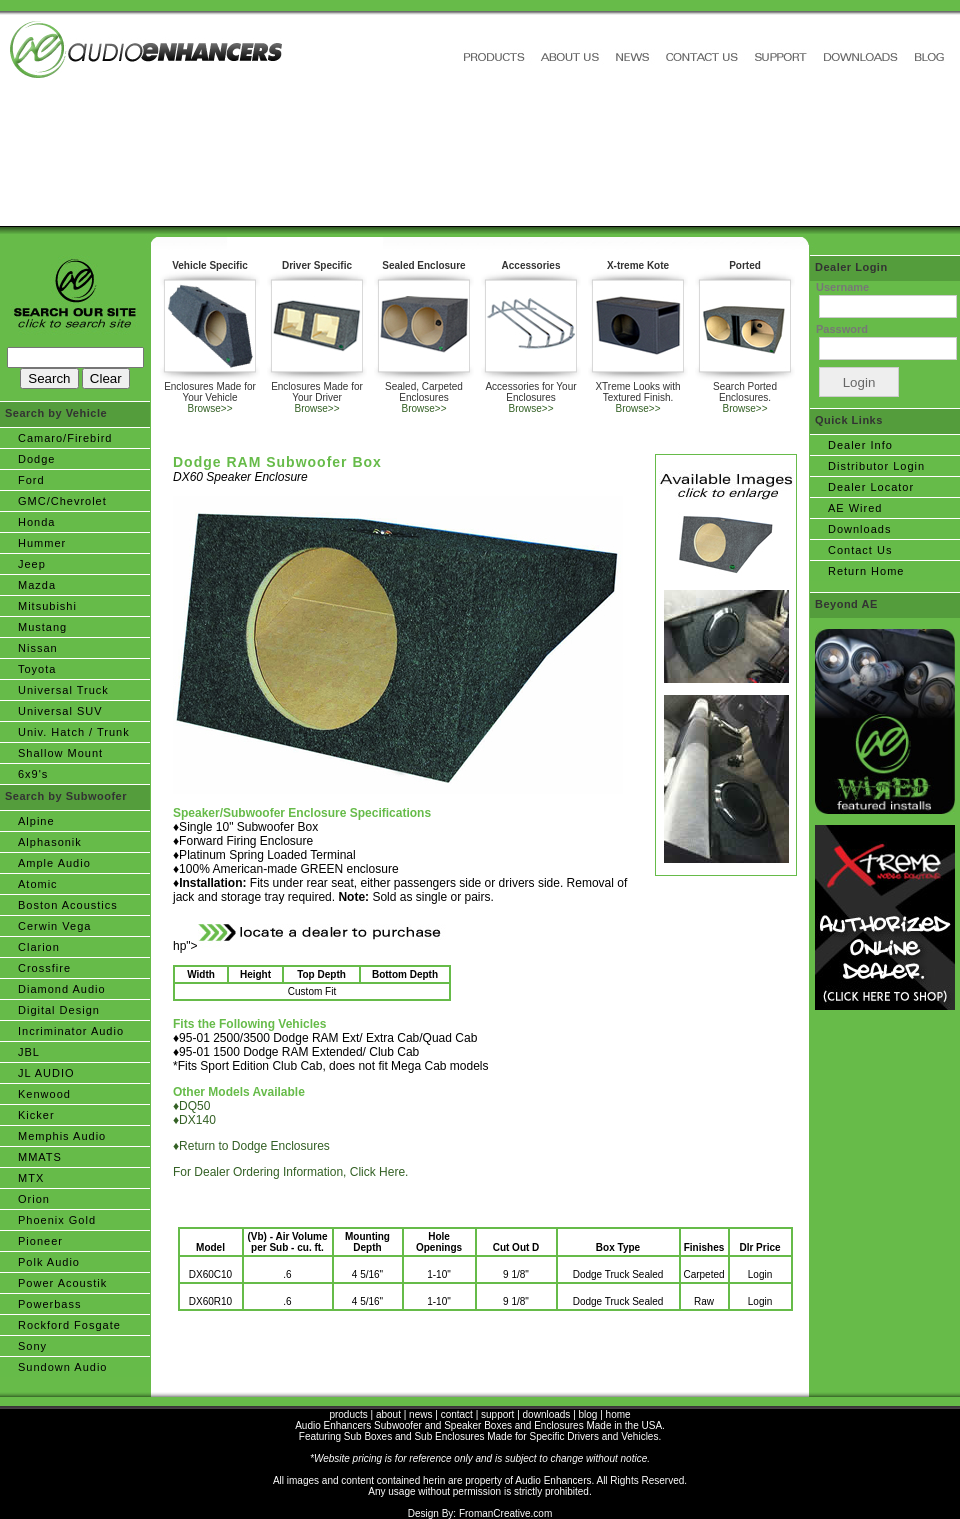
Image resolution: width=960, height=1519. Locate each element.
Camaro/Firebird (65, 438)
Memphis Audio (62, 1136)
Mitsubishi (47, 606)
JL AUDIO (46, 1073)
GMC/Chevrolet (62, 501)
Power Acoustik (62, 1283)
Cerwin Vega (54, 926)
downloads (547, 1414)
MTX (31, 1178)
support (497, 1414)
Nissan (38, 648)
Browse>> (209, 408)
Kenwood (44, 1094)
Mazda (37, 585)
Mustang (42, 627)
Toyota (37, 669)
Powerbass (49, 1304)
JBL (29, 1052)
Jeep (32, 564)
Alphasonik (50, 842)
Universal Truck (63, 690)
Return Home (866, 571)
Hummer (42, 543)
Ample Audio (54, 863)
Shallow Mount (60, 753)
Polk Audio (49, 1262)
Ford (31, 480)
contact (457, 1414)
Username (842, 287)
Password (842, 329)
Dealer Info (860, 445)
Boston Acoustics (68, 905)
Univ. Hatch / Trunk (74, 732)
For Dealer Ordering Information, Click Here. (290, 1172)
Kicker (36, 1115)
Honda (36, 522)
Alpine (36, 821)
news (420, 1414)
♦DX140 (194, 1120)
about (388, 1414)
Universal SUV (60, 711)
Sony (32, 1346)
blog (588, 1414)
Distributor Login (876, 466)
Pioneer (40, 1241)
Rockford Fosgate (69, 1325)
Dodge (36, 459)
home (618, 1414)
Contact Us (860, 550)
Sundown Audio (62, 1367)
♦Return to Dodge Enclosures (251, 1146)
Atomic (38, 884)
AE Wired (855, 508)
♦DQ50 (191, 1106)
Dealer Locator (871, 487)
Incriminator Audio (71, 1031)
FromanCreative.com (505, 1513)
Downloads (859, 529)
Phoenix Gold (57, 1220)
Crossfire (44, 968)
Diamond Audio (62, 989)
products (348, 1414)
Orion (34, 1199)
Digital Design (59, 1010)
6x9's (33, 774)
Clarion (39, 947)
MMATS (40, 1157)
